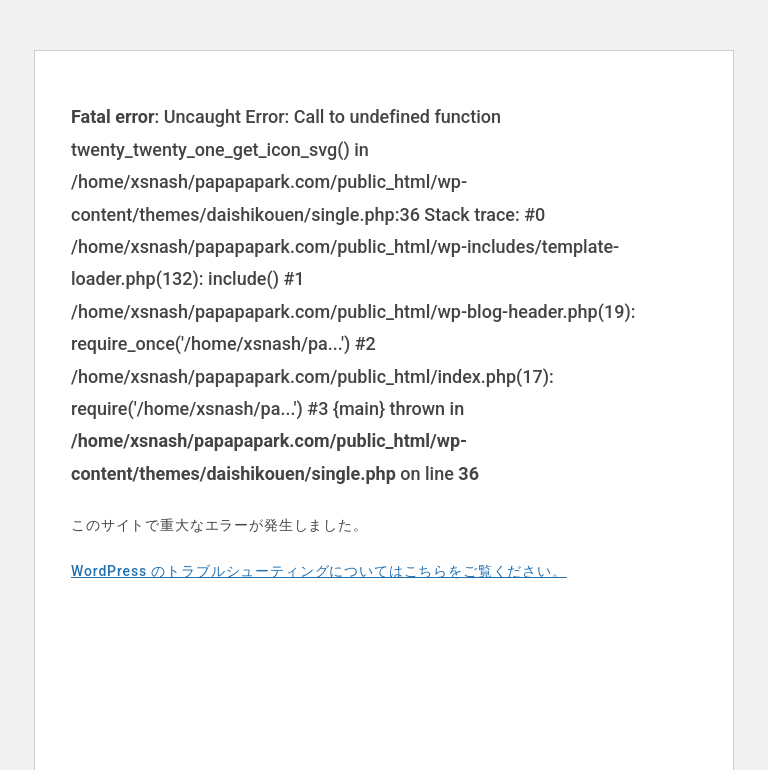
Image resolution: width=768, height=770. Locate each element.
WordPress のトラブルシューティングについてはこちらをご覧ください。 (319, 571)
